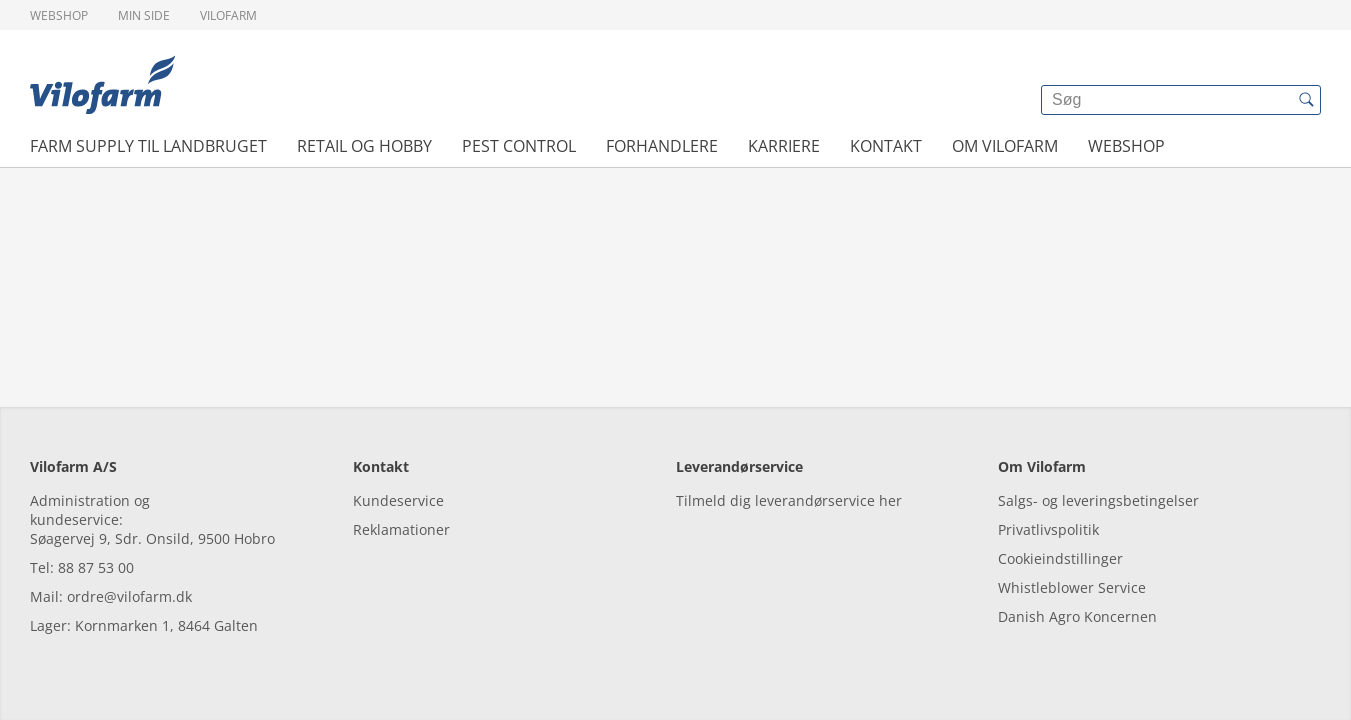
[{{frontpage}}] (102, 85)
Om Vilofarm (1005, 146)
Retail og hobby (364, 146)
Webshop (59, 15)
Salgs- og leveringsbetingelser (1098, 500)
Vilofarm (228, 15)
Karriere (784, 146)
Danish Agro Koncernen (1077, 616)
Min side (144, 15)
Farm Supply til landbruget (148, 146)
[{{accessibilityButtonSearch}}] (1306, 100)
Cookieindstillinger (1060, 558)
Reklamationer (401, 529)
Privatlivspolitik (1048, 529)
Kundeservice (398, 500)
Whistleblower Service (1072, 587)
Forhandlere (662, 146)
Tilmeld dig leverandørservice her (789, 500)
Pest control (519, 146)
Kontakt (886, 146)
